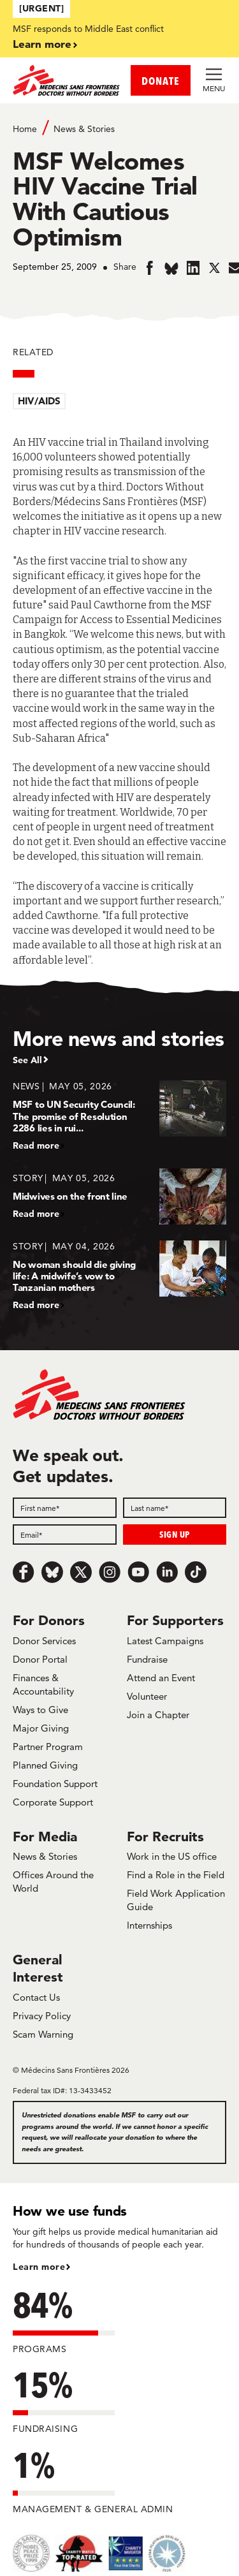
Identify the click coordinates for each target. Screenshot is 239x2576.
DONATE (160, 80)
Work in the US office (172, 1856)
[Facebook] (23, 1572)
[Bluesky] (52, 1572)
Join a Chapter (158, 1715)
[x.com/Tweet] (81, 1572)
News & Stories (84, 129)
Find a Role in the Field (175, 1875)
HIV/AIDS (39, 401)
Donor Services (44, 1641)
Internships (149, 1925)
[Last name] (175, 1508)
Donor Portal (40, 1659)
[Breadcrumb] (119, 128)
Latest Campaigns (165, 1641)
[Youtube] (138, 1572)
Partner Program (48, 1747)
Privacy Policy (42, 2016)
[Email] (65, 1534)
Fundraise (147, 1659)
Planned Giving (45, 1765)
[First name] (65, 1508)
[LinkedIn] (167, 1572)
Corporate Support (53, 1802)
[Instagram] (109, 1572)
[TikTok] (195, 1572)
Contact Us (36, 1997)
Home (25, 129)
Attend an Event (161, 1678)
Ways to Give (40, 1710)
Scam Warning (43, 2034)
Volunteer (147, 1696)
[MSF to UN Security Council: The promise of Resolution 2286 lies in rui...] (119, 1115)
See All (27, 1060)
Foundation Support (55, 1783)
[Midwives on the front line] (119, 1195)
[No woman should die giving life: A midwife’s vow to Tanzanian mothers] (119, 1275)
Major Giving (41, 1728)
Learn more (42, 43)
